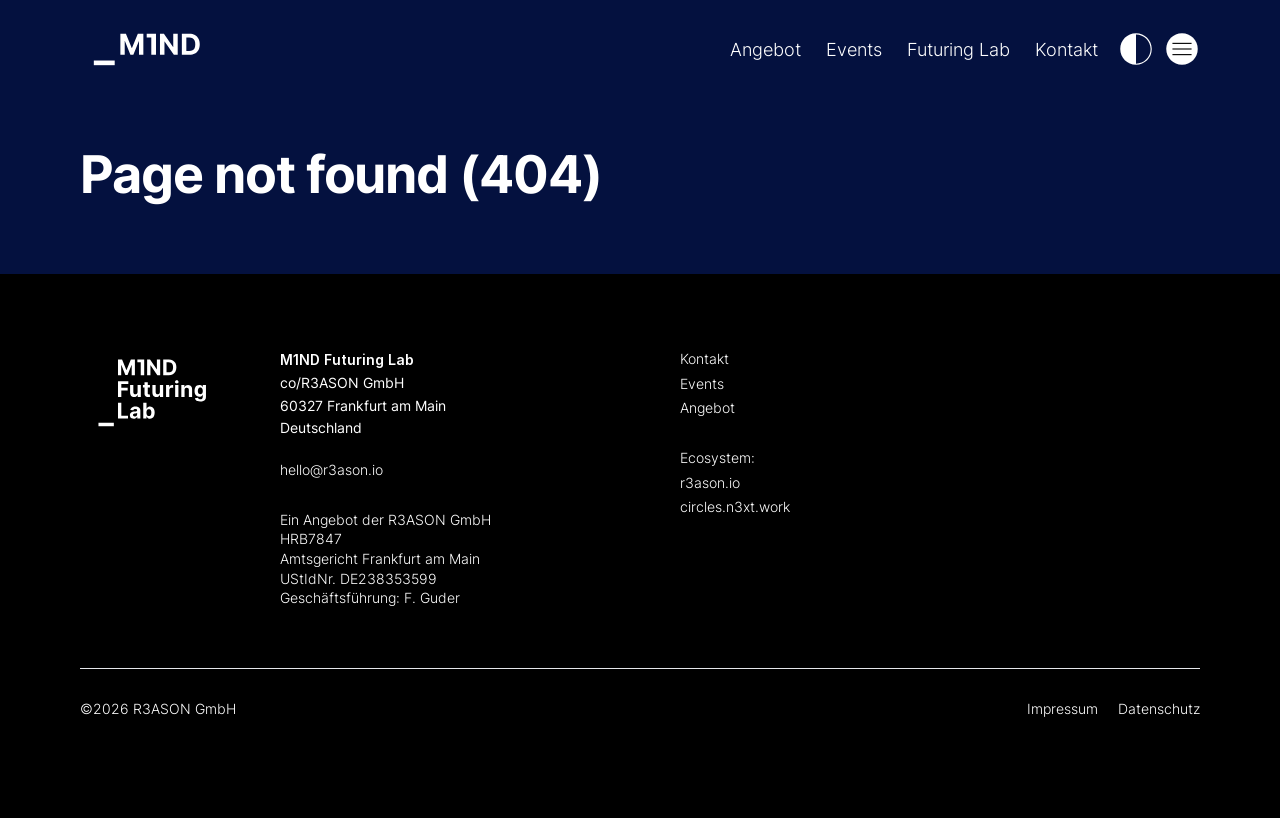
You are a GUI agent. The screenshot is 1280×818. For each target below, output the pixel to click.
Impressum (1062, 708)
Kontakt (1066, 49)
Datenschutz (1159, 708)
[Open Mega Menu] (1182, 49)
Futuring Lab (958, 49)
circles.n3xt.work (735, 506)
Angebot (765, 49)
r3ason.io (710, 482)
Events (854, 49)
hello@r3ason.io (331, 469)
